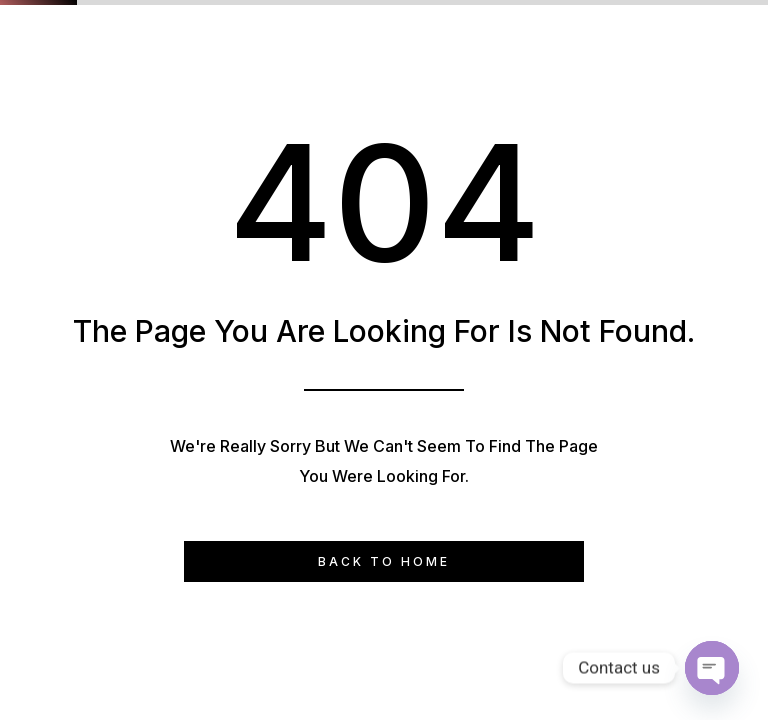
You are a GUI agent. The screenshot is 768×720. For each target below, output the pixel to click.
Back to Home (384, 561)
